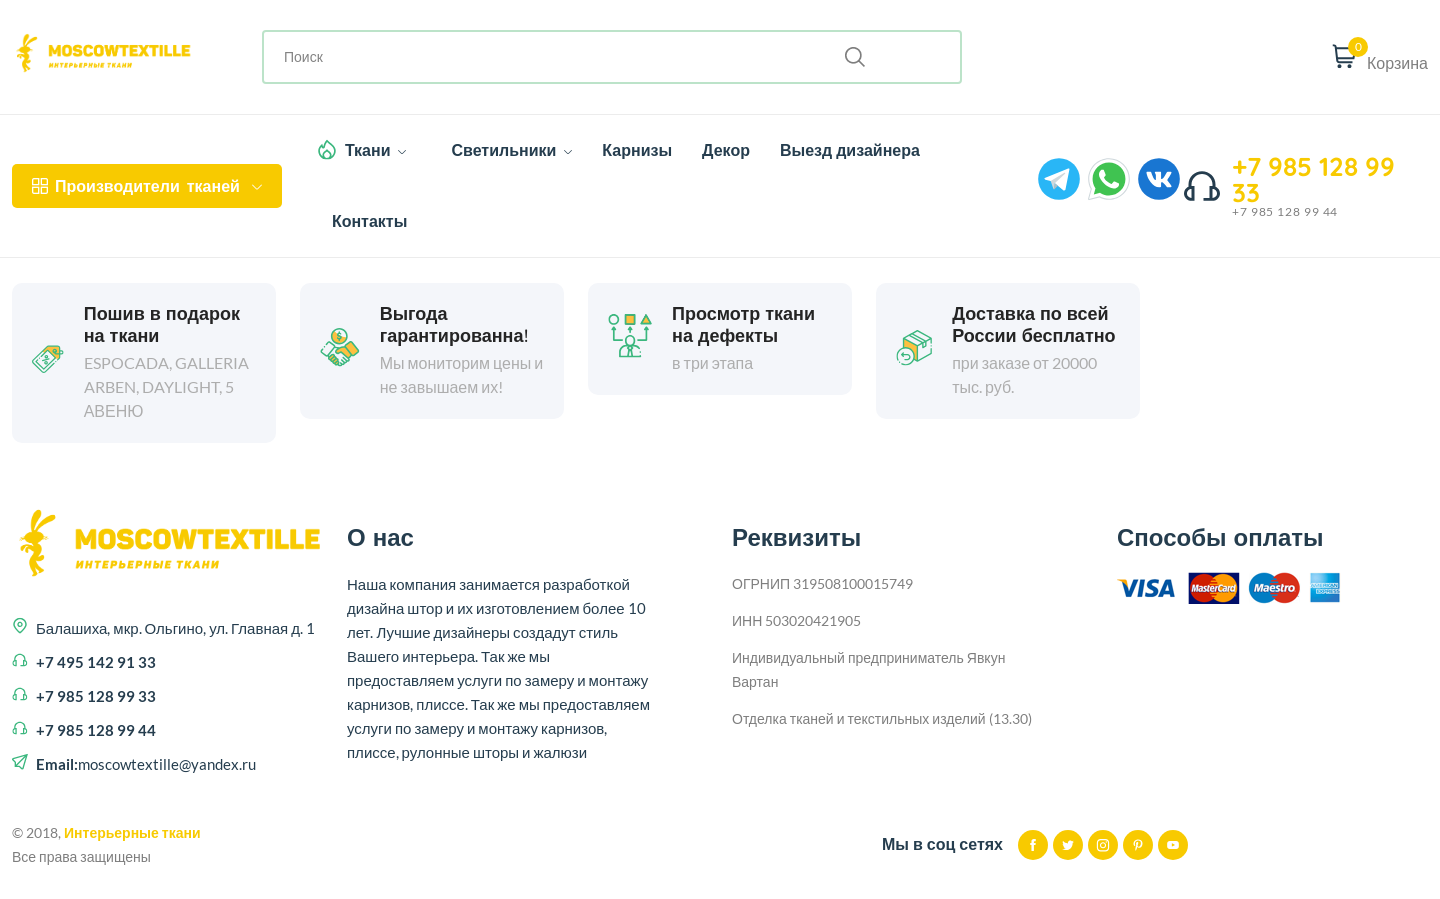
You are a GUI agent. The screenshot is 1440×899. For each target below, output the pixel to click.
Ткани (376, 150)
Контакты (369, 221)
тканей (147, 186)
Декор (726, 150)
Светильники (511, 150)
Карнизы (637, 150)
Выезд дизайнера (850, 150)
